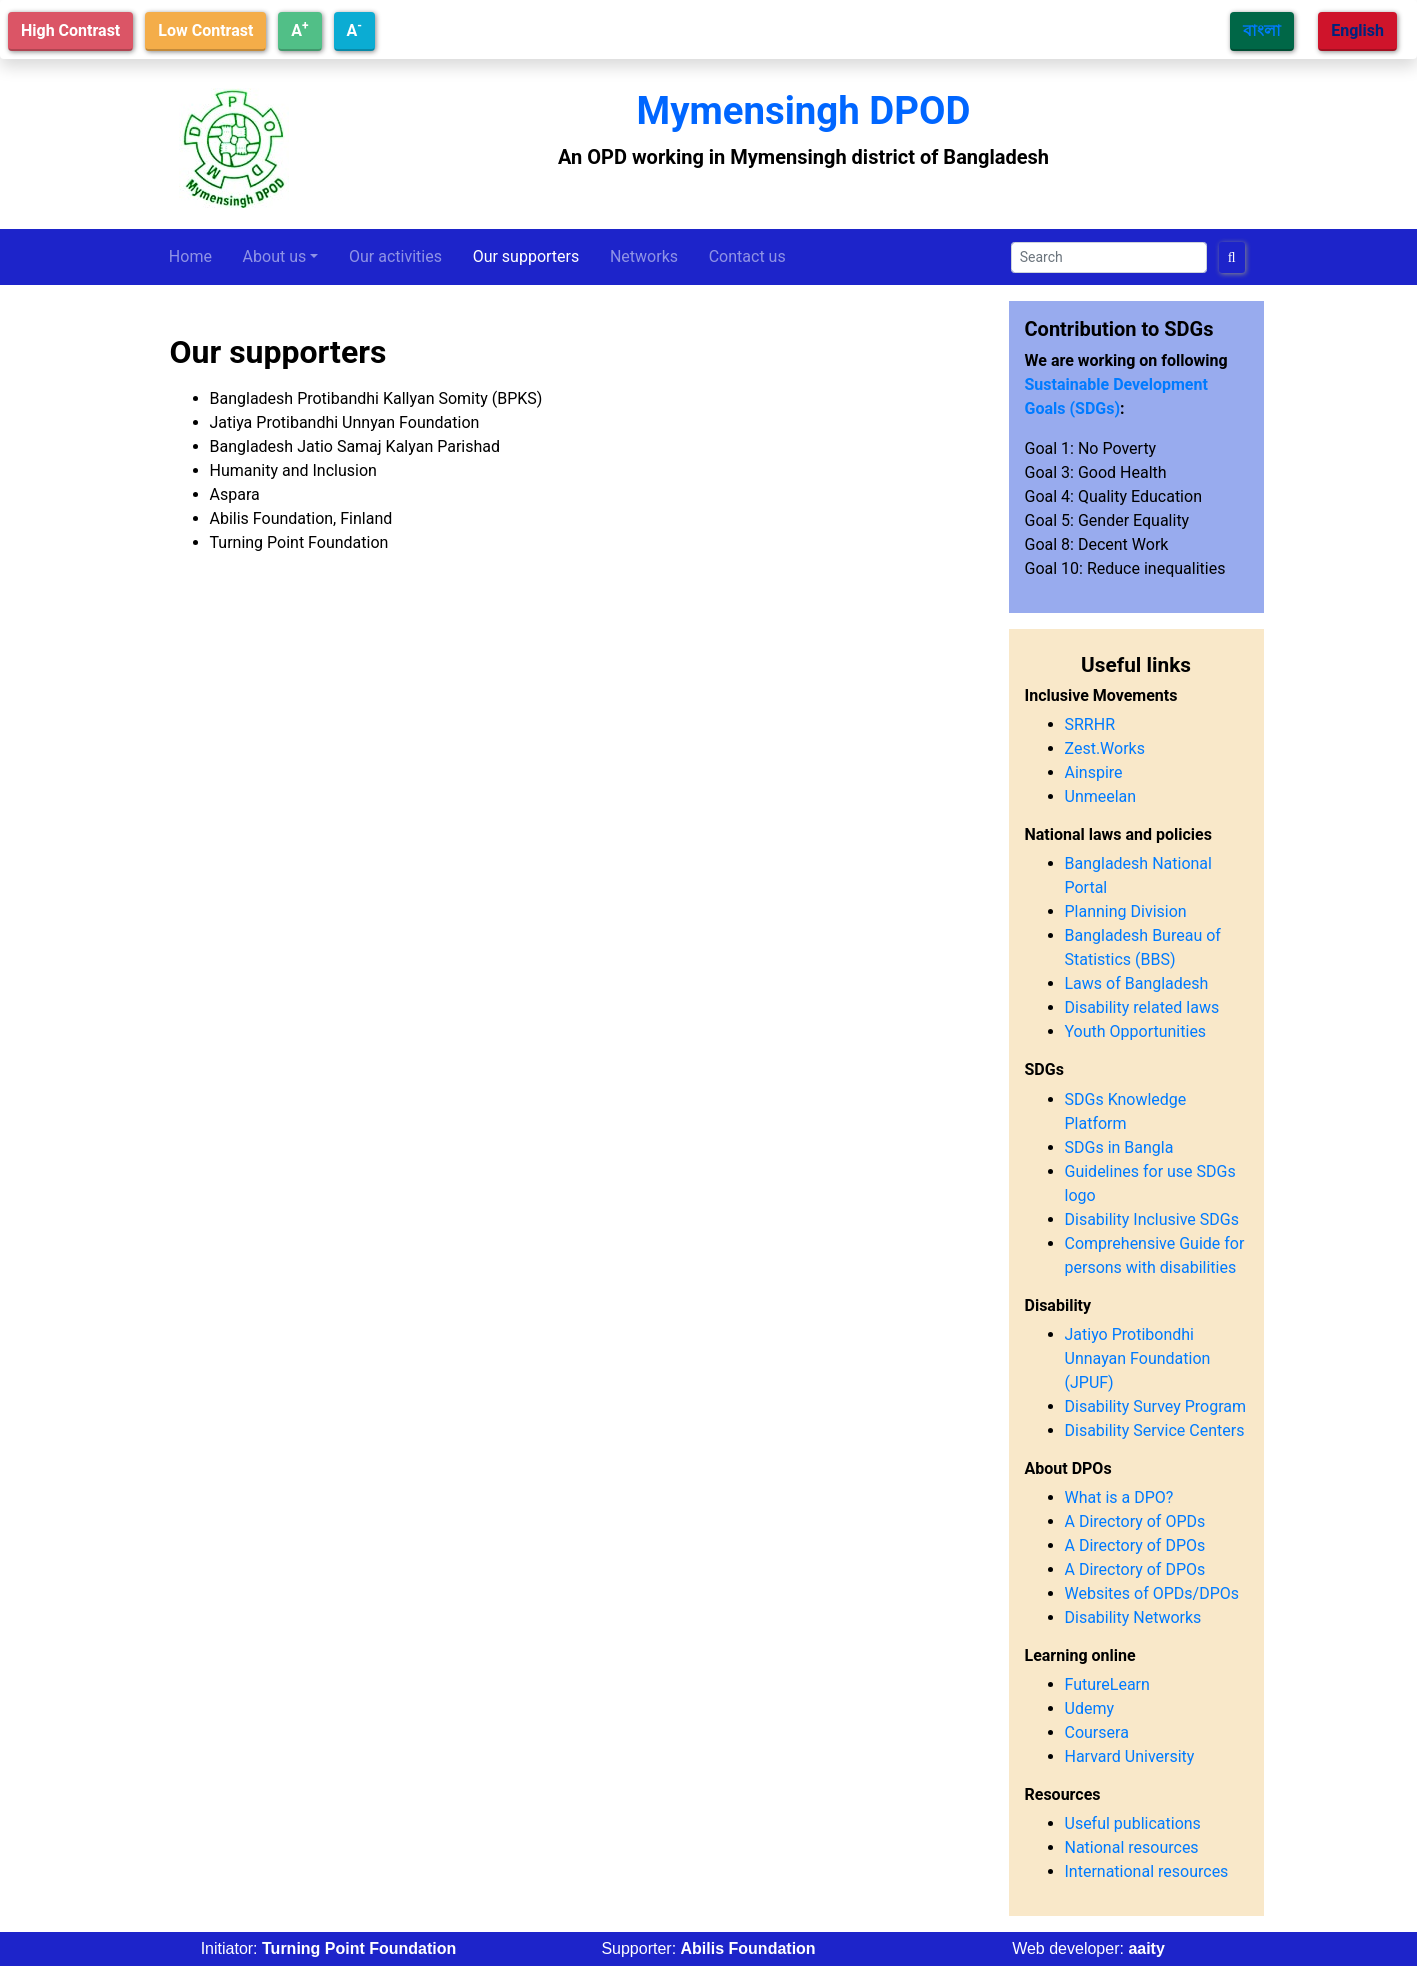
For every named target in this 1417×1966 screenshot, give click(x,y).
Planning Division (1126, 911)
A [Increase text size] (299, 29)
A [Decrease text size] (354, 29)
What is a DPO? (1119, 1497)
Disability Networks (1133, 1617)
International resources (1147, 1871)
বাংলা (1262, 30)
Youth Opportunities (1136, 1031)
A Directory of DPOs (1135, 1545)
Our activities (395, 256)
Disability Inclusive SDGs (1152, 1219)
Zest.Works (1105, 748)
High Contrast (70, 30)
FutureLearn (1107, 1684)
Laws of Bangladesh (1137, 983)
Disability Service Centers (1155, 1430)
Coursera (1097, 1732)
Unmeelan (1101, 796)
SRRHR (1090, 724)
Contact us (747, 256)
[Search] (1109, 257)
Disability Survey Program (1156, 1406)
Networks (644, 256)
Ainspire (1094, 772)
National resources (1132, 1847)
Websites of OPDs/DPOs (1152, 1593)
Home (190, 256)
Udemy (1089, 1708)
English (1357, 30)
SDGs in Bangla (1119, 1147)
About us (275, 256)
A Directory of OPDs (1135, 1521)
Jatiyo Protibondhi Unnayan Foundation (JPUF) (1138, 1358)
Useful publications (1133, 1823)
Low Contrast (205, 30)
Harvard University (1130, 1756)
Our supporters (526, 256)
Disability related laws (1142, 1007)
